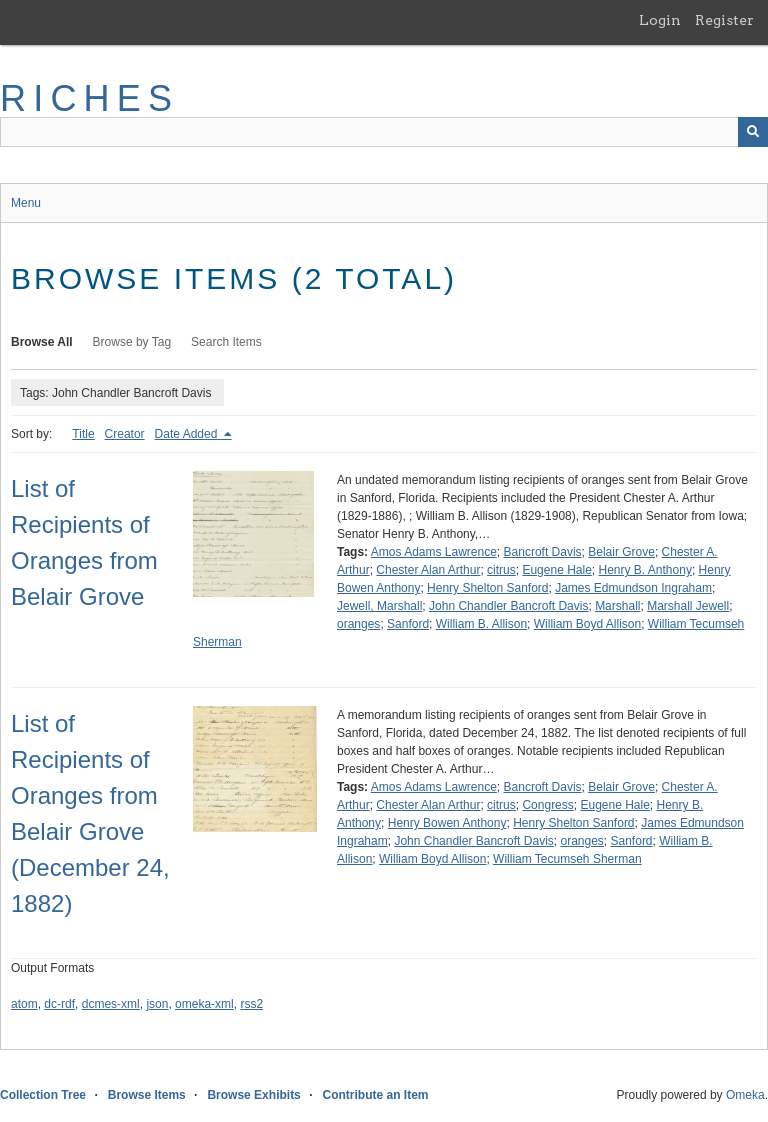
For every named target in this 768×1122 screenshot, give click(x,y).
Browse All (42, 342)
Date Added (188, 434)
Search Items (226, 342)
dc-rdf (59, 1004)
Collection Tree (43, 1095)
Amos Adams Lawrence (434, 552)
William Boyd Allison (587, 624)
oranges (358, 624)
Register (724, 20)
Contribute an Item (375, 1095)
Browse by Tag (132, 342)
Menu (26, 203)
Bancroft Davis (543, 552)
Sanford (408, 624)
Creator (125, 434)
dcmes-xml (111, 1004)
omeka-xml (204, 1004)
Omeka (745, 1095)
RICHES (89, 98)
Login (660, 20)
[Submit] (753, 132)
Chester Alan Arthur (428, 570)
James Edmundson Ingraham (633, 588)
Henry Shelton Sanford (487, 588)
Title (83, 434)
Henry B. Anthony (645, 570)
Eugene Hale (556, 570)
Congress (547, 805)
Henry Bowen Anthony (447, 823)
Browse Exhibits (253, 1095)
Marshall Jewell (688, 606)
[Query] (384, 132)
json (157, 1004)
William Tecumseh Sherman (567, 859)
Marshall (617, 606)
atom (24, 1004)
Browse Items (147, 1095)
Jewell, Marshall (379, 606)
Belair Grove (621, 552)
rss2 (251, 1004)
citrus (501, 570)
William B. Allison (481, 624)
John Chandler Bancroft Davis (508, 606)
